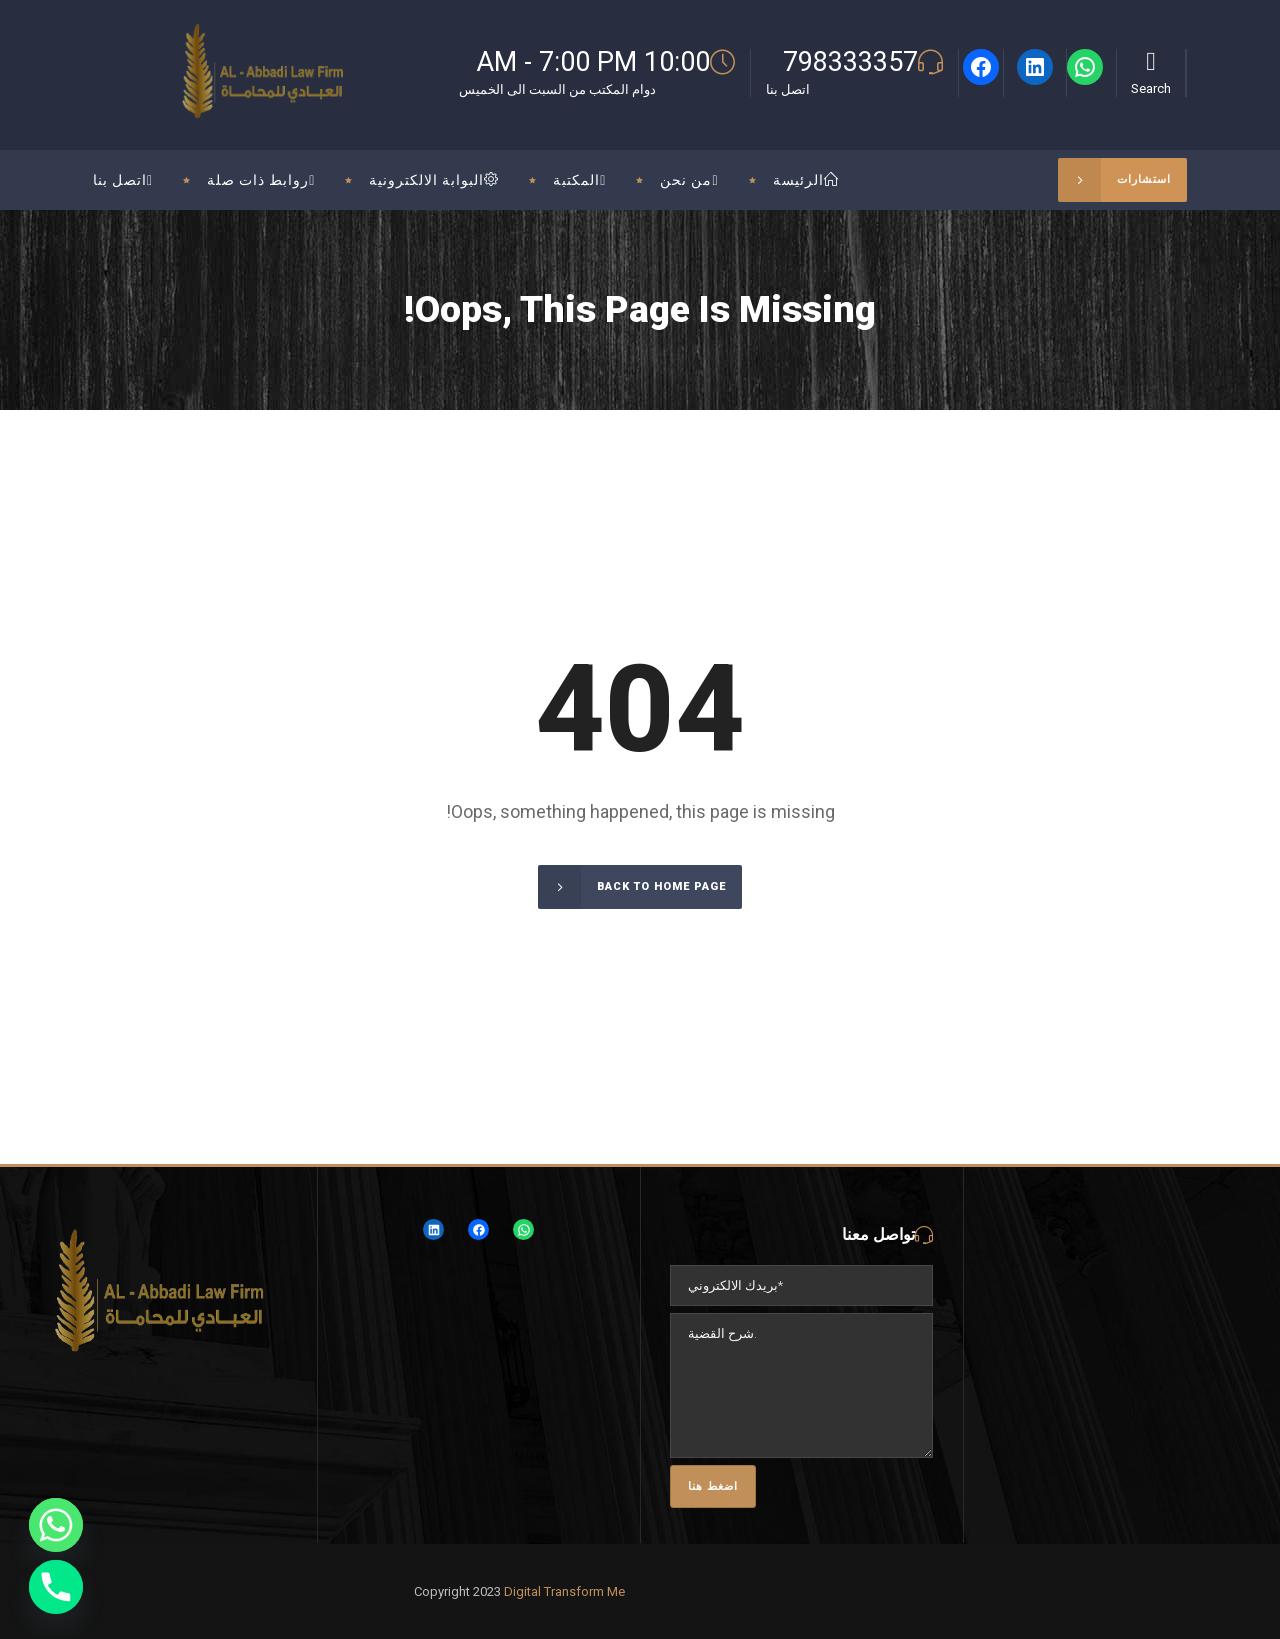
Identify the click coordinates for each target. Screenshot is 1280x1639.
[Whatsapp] (56, 1525)
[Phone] (56, 1587)
